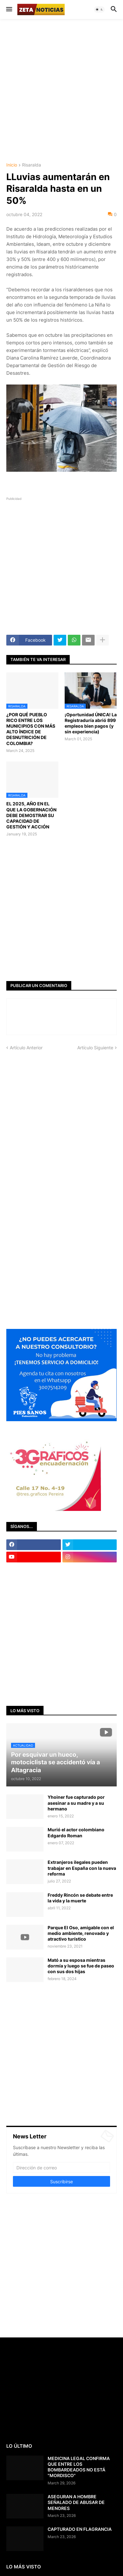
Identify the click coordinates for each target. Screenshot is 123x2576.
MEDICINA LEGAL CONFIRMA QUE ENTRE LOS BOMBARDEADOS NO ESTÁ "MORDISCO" (79, 2467)
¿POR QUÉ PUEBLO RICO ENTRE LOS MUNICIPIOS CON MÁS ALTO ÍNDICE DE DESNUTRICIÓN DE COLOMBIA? (30, 729)
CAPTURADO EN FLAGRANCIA (80, 2529)
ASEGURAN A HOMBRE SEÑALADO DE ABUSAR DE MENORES (76, 2502)
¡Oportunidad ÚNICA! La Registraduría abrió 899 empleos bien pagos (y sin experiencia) (91, 723)
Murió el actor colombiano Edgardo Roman (76, 1832)
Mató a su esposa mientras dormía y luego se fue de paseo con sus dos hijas (81, 1965)
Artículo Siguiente (95, 1047)
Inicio (11, 165)
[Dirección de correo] (61, 2167)
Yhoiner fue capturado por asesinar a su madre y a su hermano (76, 1802)
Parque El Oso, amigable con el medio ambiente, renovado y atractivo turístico (81, 1933)
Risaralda (31, 165)
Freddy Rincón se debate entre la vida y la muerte (80, 1897)
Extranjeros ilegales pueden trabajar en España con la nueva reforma (82, 1867)
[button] (8, 9)
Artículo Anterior (26, 1047)
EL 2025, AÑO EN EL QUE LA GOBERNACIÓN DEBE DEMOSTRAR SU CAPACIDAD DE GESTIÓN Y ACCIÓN (31, 815)
